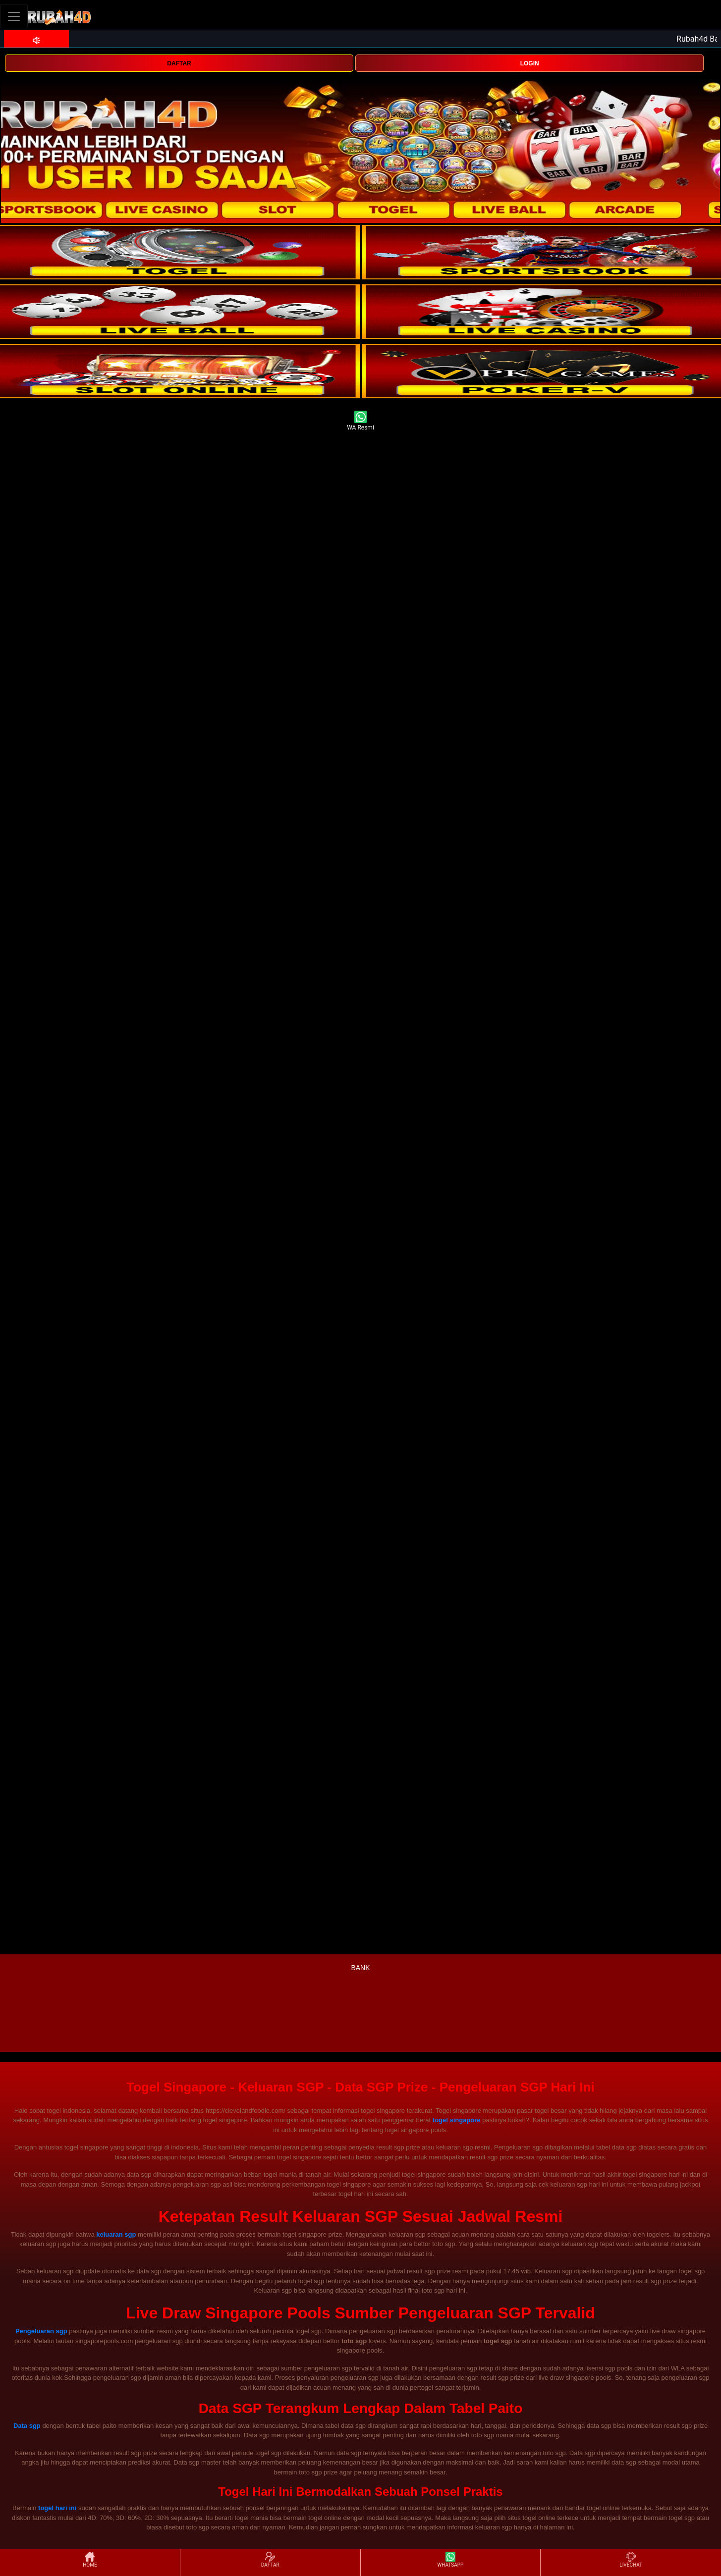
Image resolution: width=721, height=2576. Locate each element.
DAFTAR (179, 63)
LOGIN (529, 63)
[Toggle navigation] (14, 16)
